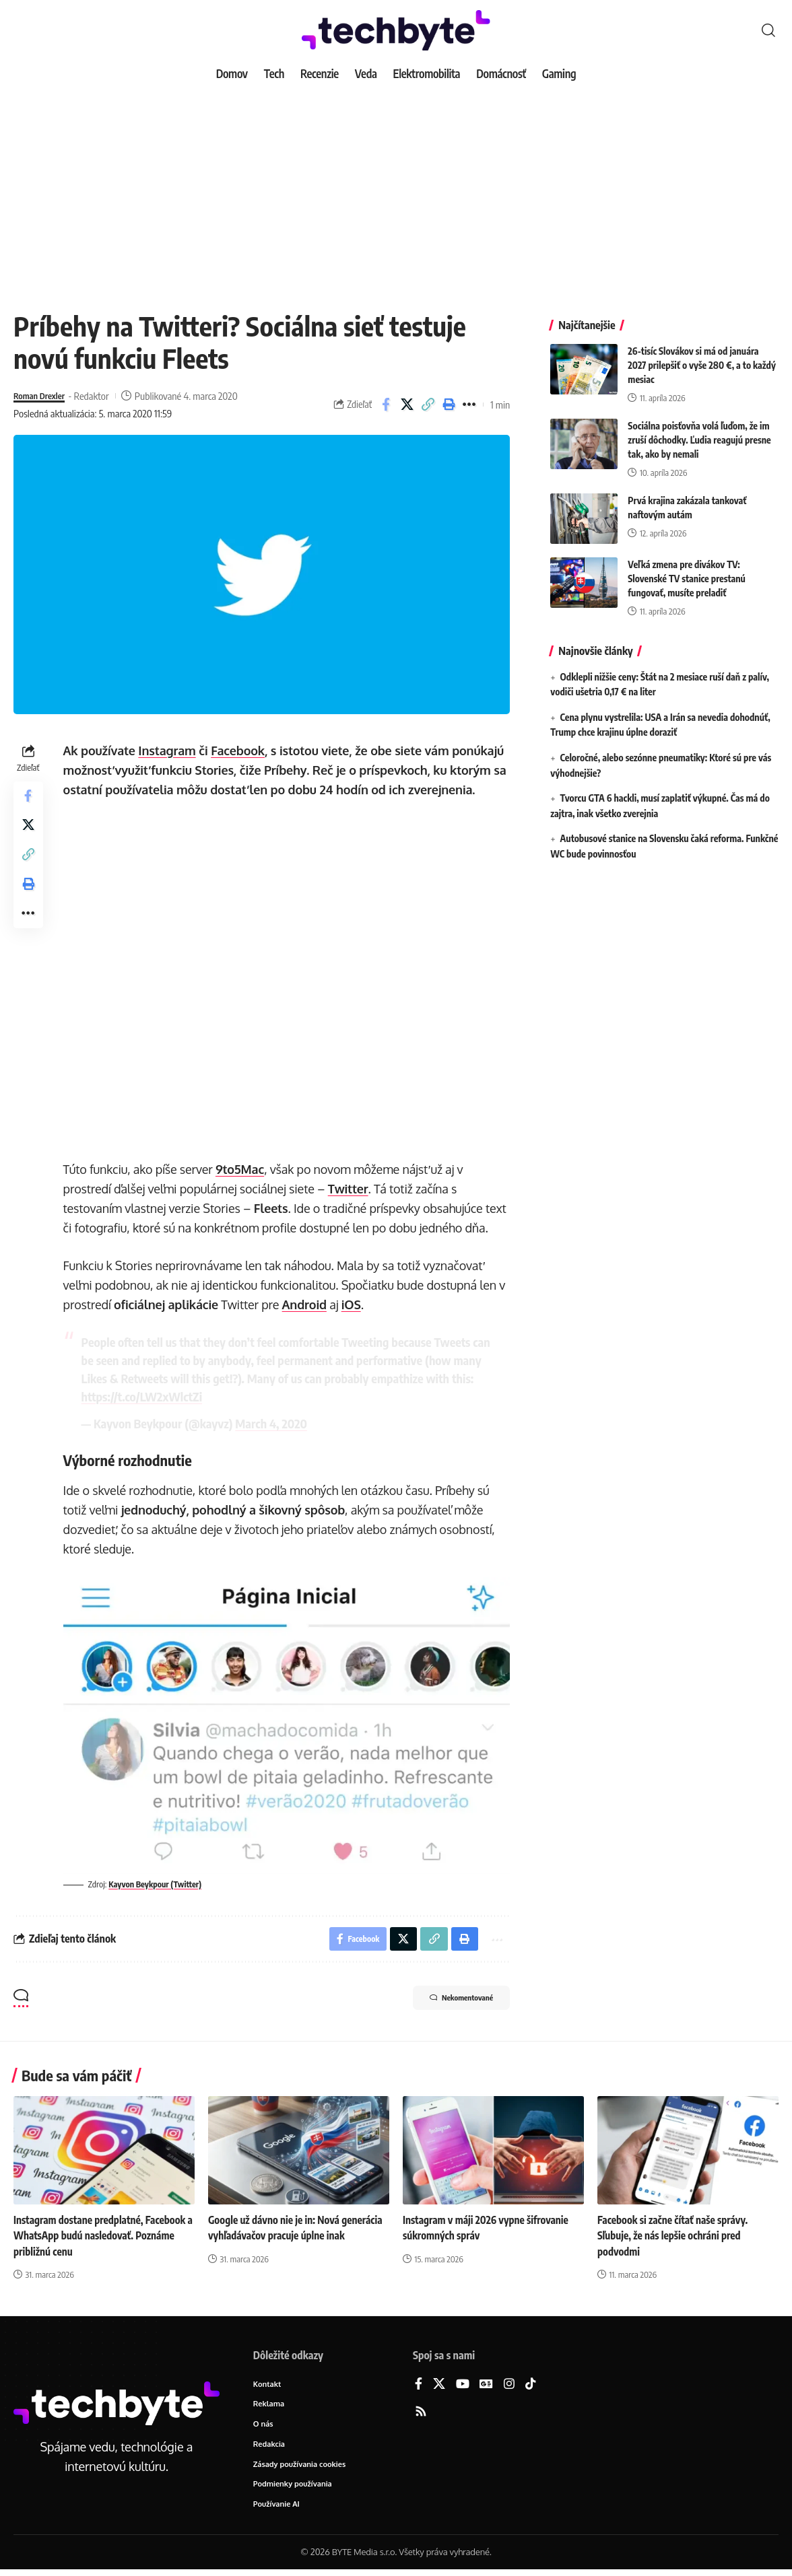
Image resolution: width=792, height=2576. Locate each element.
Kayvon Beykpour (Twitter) (161, 1882)
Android (307, 1304)
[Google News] (486, 2385)
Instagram (170, 750)
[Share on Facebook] (385, 404)
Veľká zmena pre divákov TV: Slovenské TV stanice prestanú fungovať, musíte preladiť (687, 568)
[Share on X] (406, 404)
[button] (768, 30)
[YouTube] (462, 2385)
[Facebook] (418, 2385)
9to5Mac (242, 1169)
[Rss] (421, 2412)
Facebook (241, 750)
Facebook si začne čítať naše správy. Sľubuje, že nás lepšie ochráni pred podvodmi (676, 2237)
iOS (354, 1304)
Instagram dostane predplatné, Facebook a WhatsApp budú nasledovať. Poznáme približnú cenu (103, 2237)
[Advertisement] (396, 188)
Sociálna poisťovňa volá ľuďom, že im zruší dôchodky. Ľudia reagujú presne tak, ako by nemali (699, 430)
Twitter (351, 1188)
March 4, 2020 (274, 1423)
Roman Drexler (43, 396)
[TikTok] (530, 2385)
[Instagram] (509, 2385)
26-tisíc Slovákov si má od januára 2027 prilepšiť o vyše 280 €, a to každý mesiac (701, 355)
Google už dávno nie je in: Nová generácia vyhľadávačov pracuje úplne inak (291, 2237)
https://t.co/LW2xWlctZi (168, 1396)
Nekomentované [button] (449, 2000)
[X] (439, 2385)
